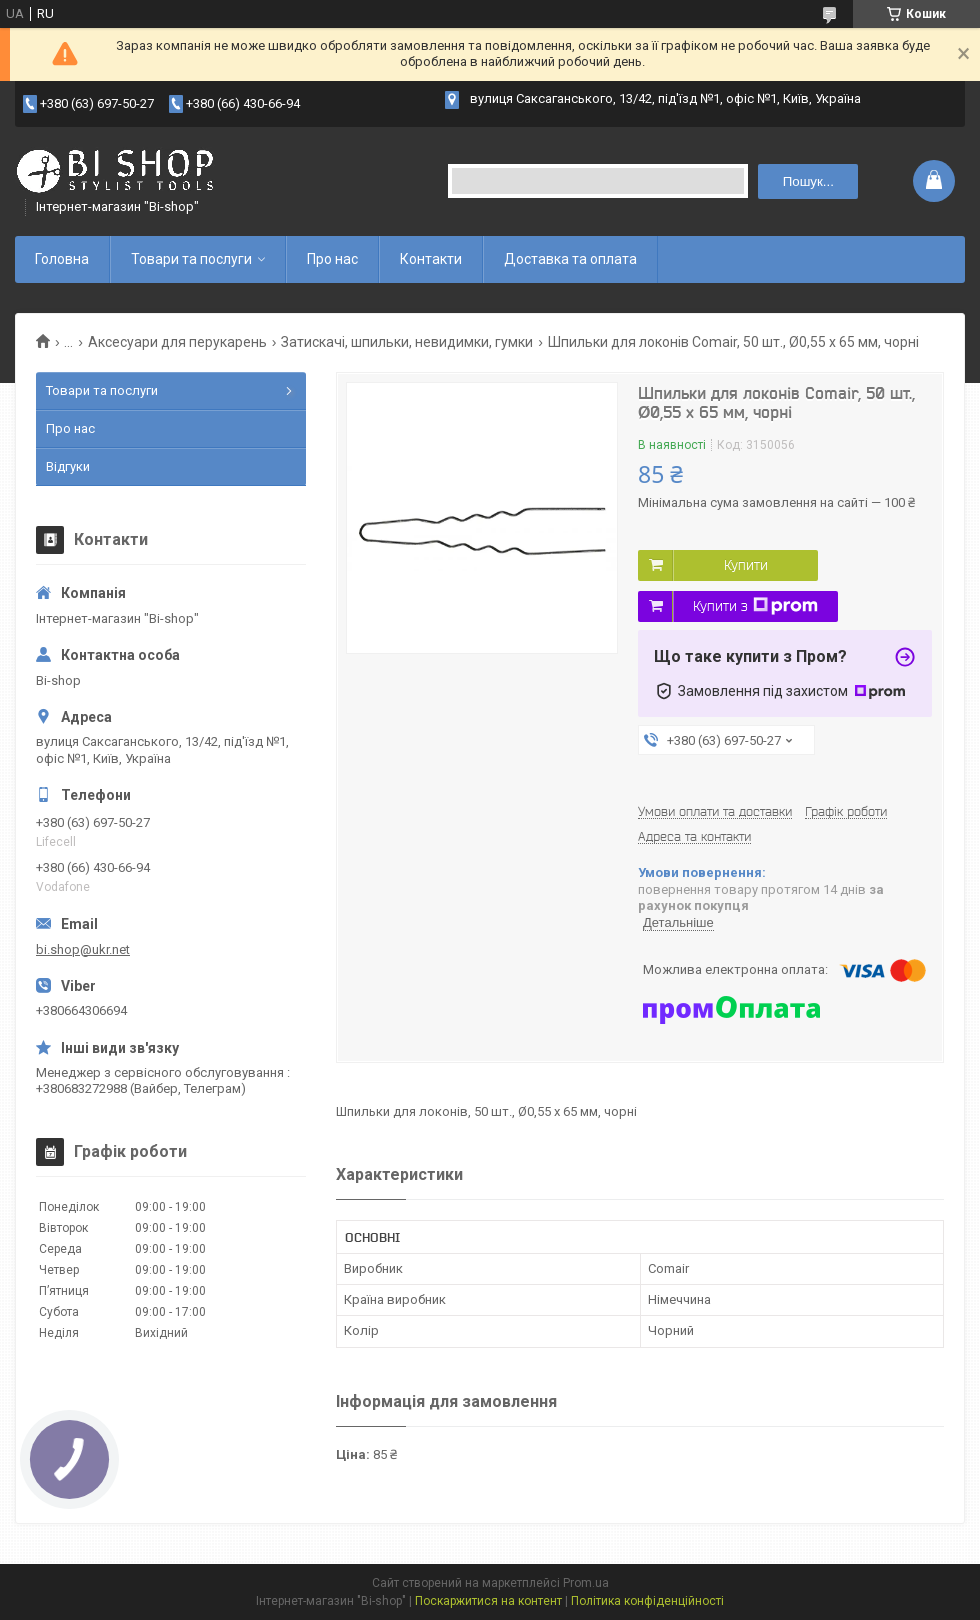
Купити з (755, 606)
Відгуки (68, 466)
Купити (746, 565)
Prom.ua (586, 1583)
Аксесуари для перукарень (177, 342)
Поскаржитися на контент (488, 1601)
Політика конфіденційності (647, 1601)
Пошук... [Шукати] (808, 181)
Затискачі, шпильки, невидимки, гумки (407, 342)
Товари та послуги (191, 259)
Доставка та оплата (570, 259)
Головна (62, 259)
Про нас (332, 259)
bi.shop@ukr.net (83, 949)
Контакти (431, 259)
